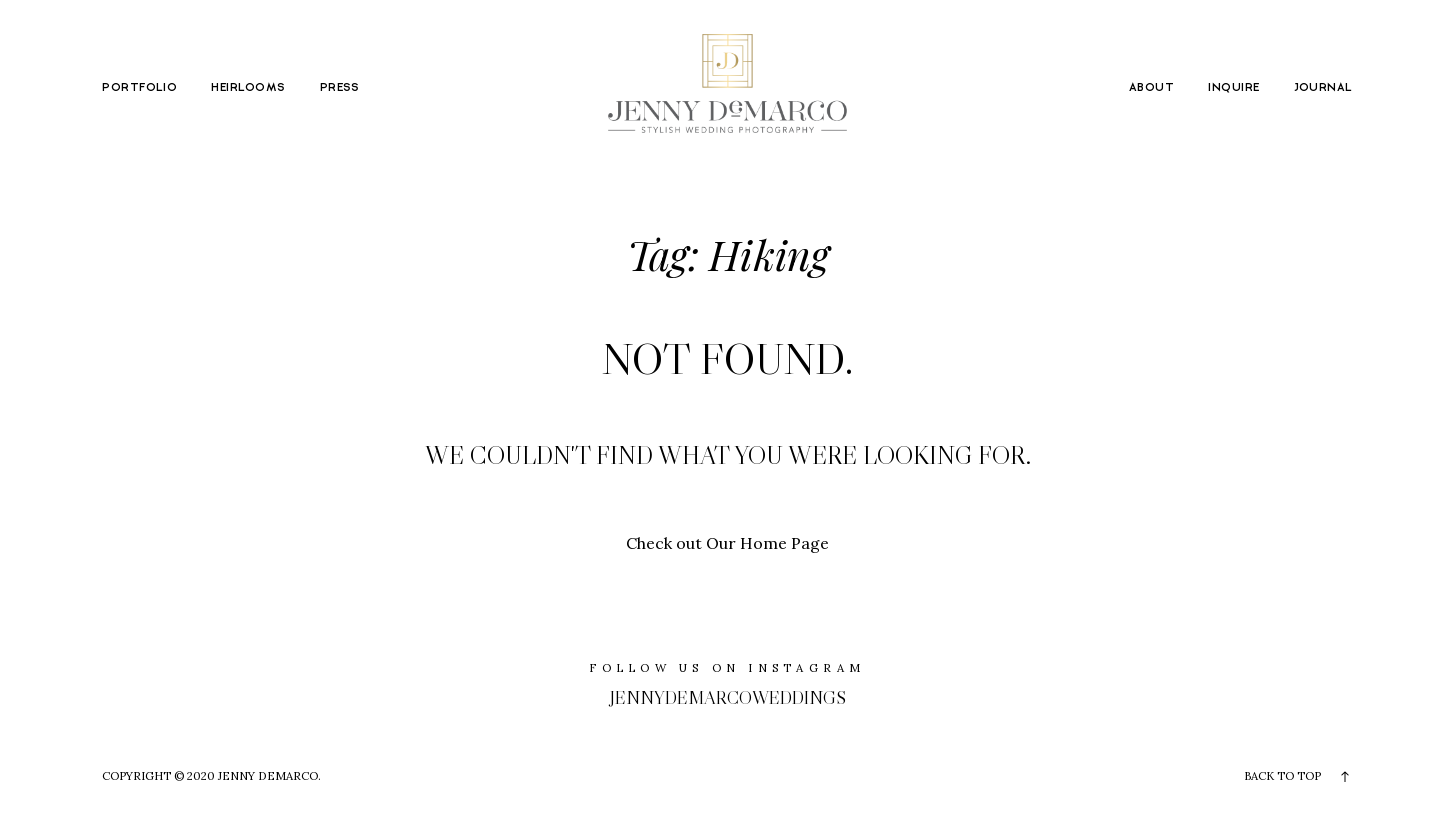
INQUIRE (1233, 87)
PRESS (340, 87)
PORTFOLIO (139, 87)
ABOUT (1151, 87)
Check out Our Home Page (727, 543)
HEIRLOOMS (248, 87)
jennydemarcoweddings (728, 697)
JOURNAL (1323, 87)
